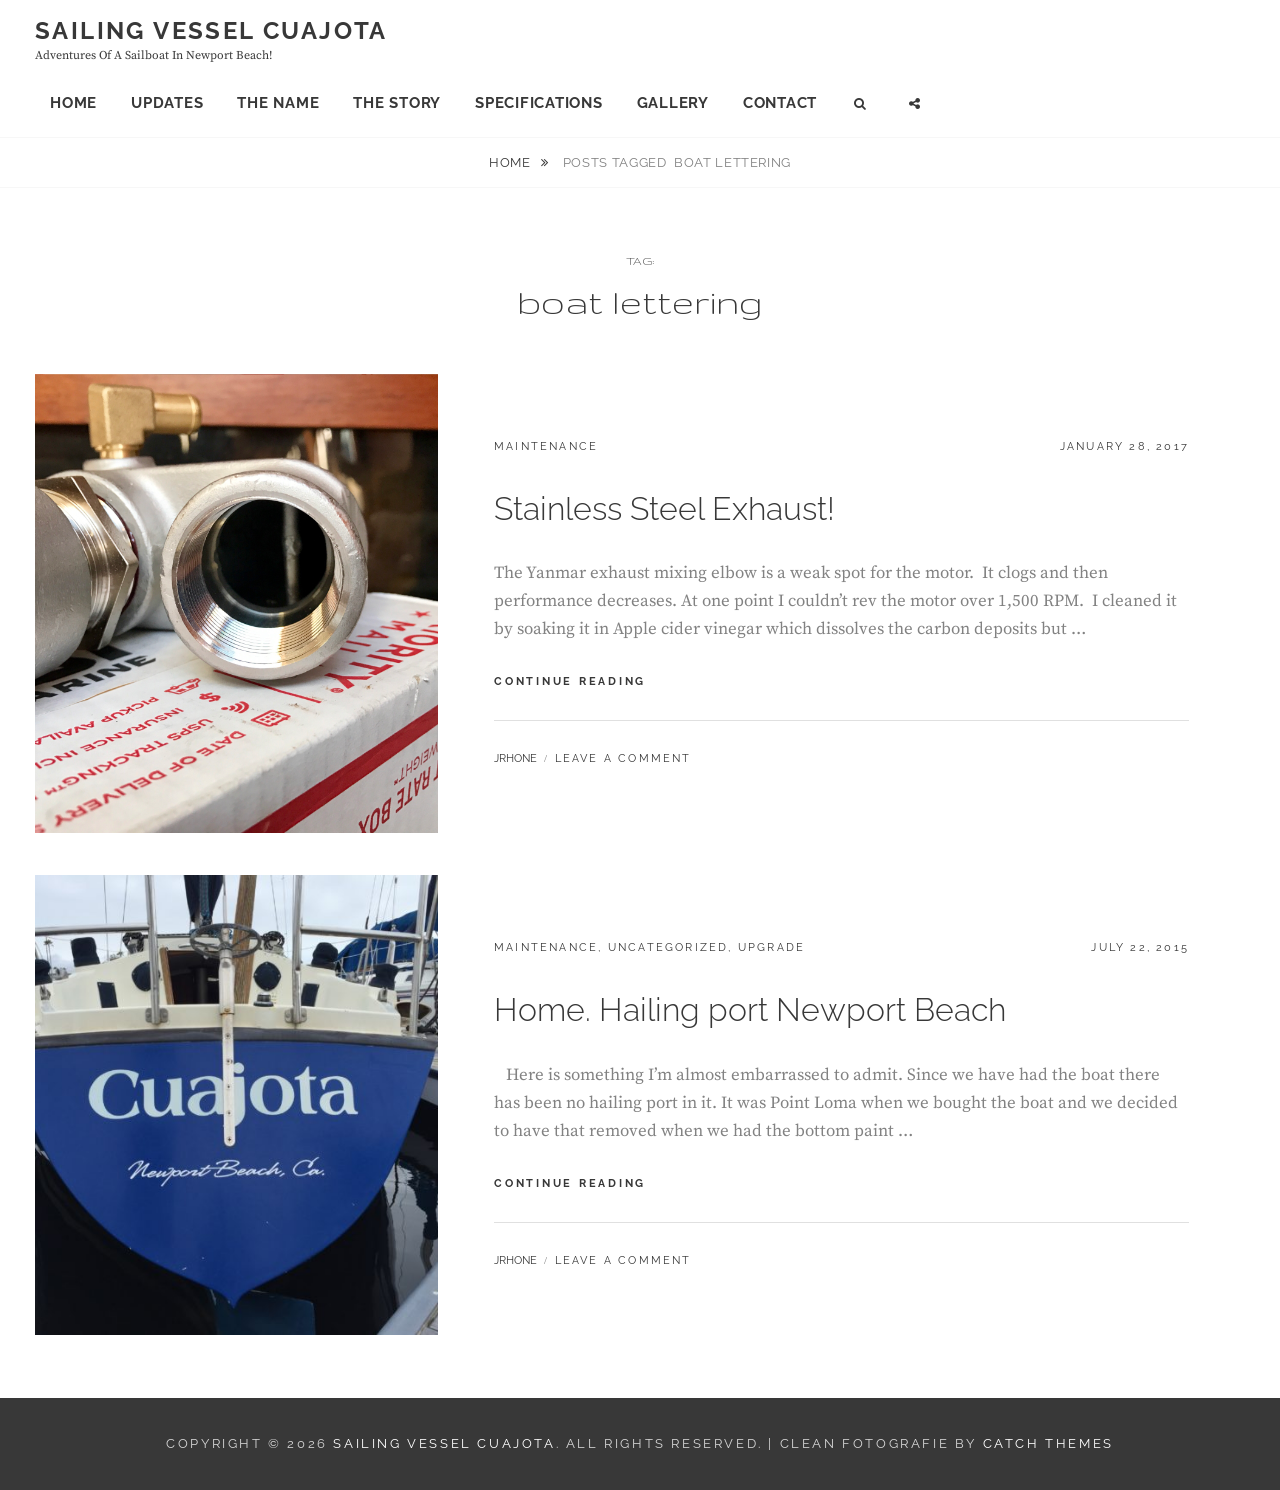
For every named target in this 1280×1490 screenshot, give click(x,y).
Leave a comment (623, 758)
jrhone (515, 758)
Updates (167, 103)
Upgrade (771, 947)
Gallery (673, 103)
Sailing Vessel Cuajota (211, 30)
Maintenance (546, 446)
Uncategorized (668, 947)
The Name (278, 103)
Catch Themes (1048, 1443)
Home (73, 103)
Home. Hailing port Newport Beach (750, 1009)
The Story (397, 103)
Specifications (539, 103)
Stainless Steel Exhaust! (664, 508)
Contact (780, 103)
